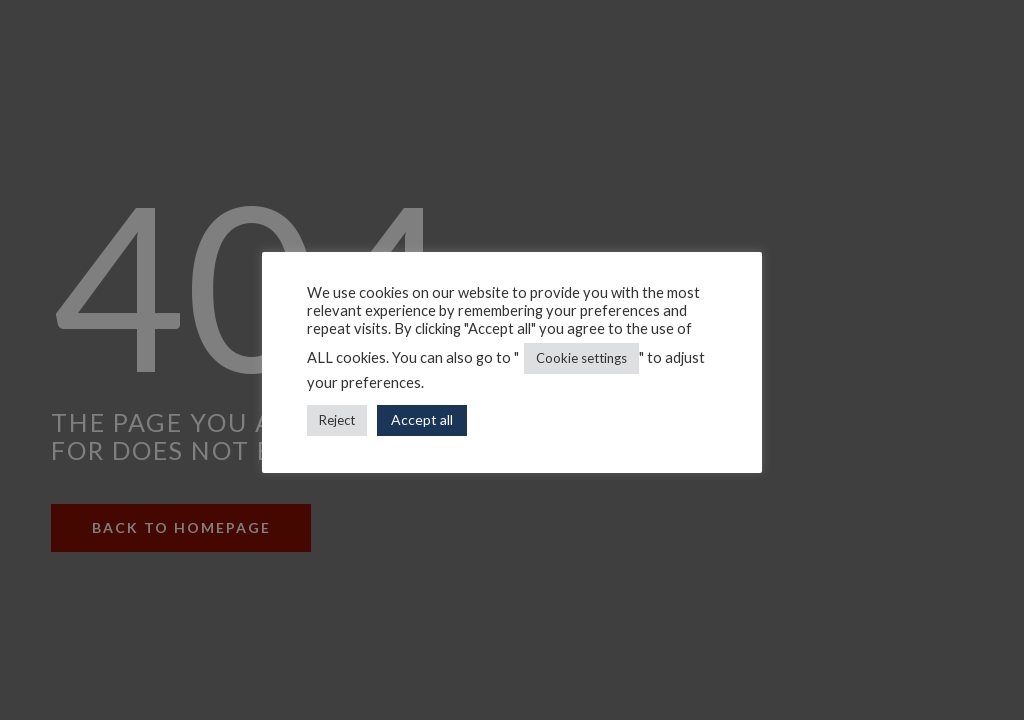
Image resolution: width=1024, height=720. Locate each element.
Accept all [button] (422, 419)
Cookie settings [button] (581, 358)
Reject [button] (337, 420)
